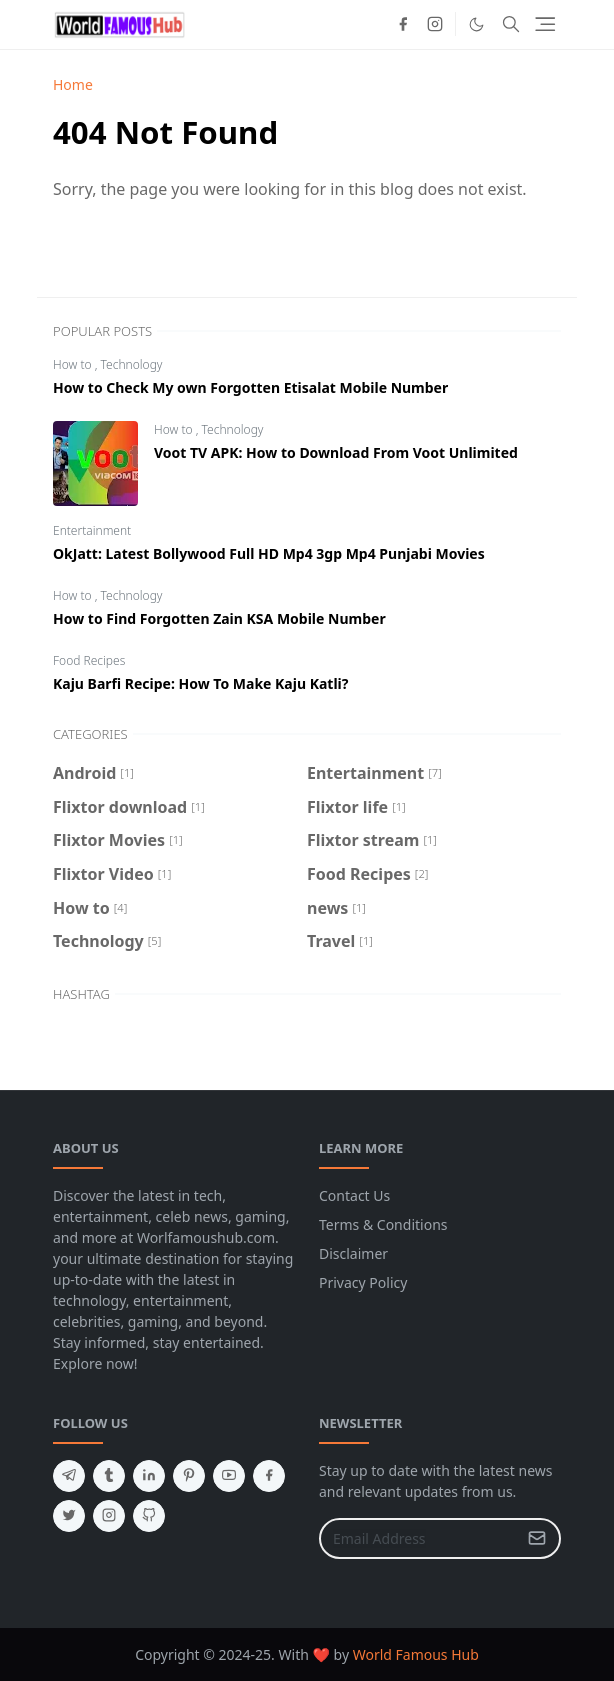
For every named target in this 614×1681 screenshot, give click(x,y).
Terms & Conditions (383, 1224)
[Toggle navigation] (545, 24)
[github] (149, 1516)
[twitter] (69, 1516)
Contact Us (354, 1195)
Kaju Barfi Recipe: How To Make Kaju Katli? (200, 683)
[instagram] (435, 24)
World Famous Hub (416, 1654)
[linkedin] (149, 1476)
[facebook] (403, 24)
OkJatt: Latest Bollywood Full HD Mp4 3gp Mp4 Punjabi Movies (269, 553)
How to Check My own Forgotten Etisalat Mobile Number (250, 387)
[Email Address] (418, 1538)
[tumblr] (109, 1476)
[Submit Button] (537, 1538)
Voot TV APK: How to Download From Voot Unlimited (336, 452)
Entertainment (92, 530)
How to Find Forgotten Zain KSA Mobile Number (219, 618)
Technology (132, 364)
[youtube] (229, 1476)
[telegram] (69, 1476)
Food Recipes (89, 660)
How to (74, 364)
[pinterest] (189, 1476)
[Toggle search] (511, 24)
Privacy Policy (363, 1282)
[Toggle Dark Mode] (476, 24)
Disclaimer (353, 1253)
